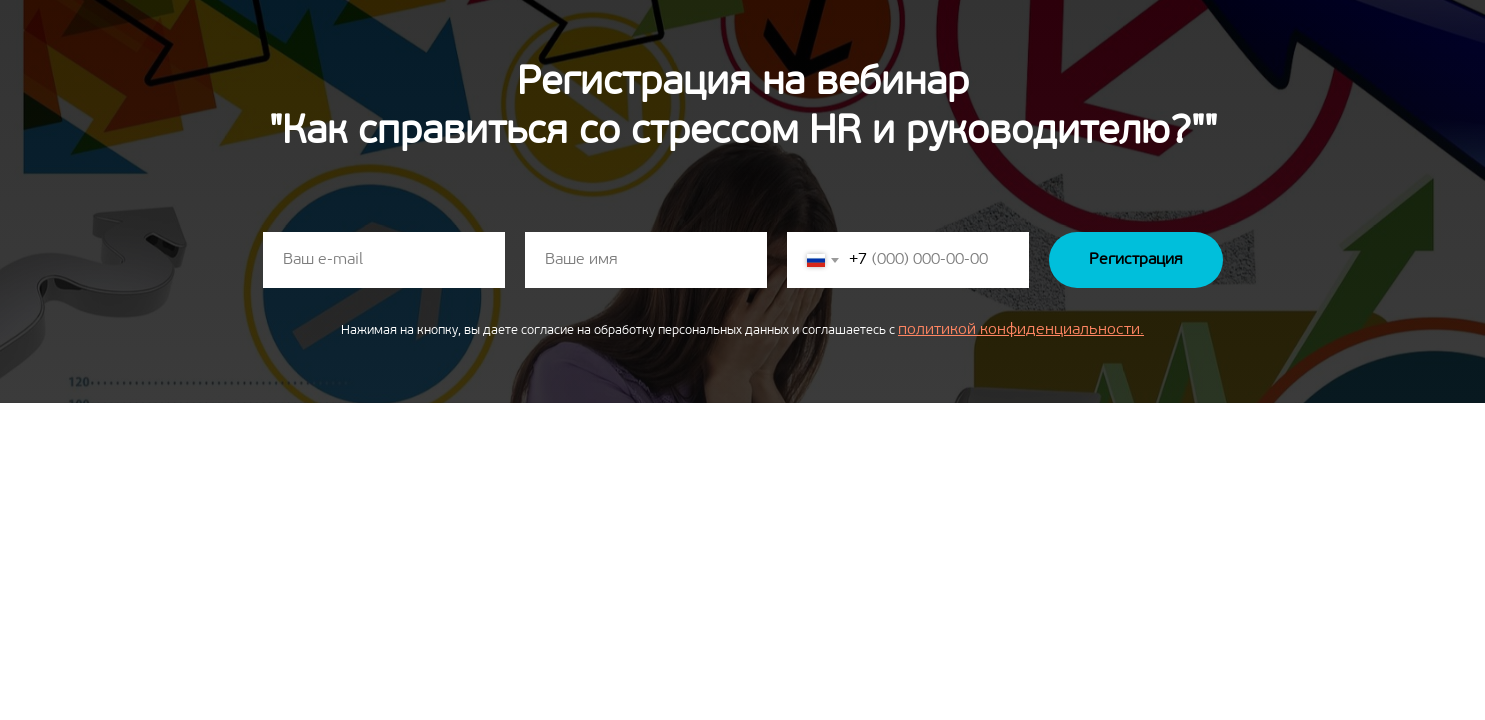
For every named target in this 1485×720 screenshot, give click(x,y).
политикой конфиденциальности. (1021, 330)
